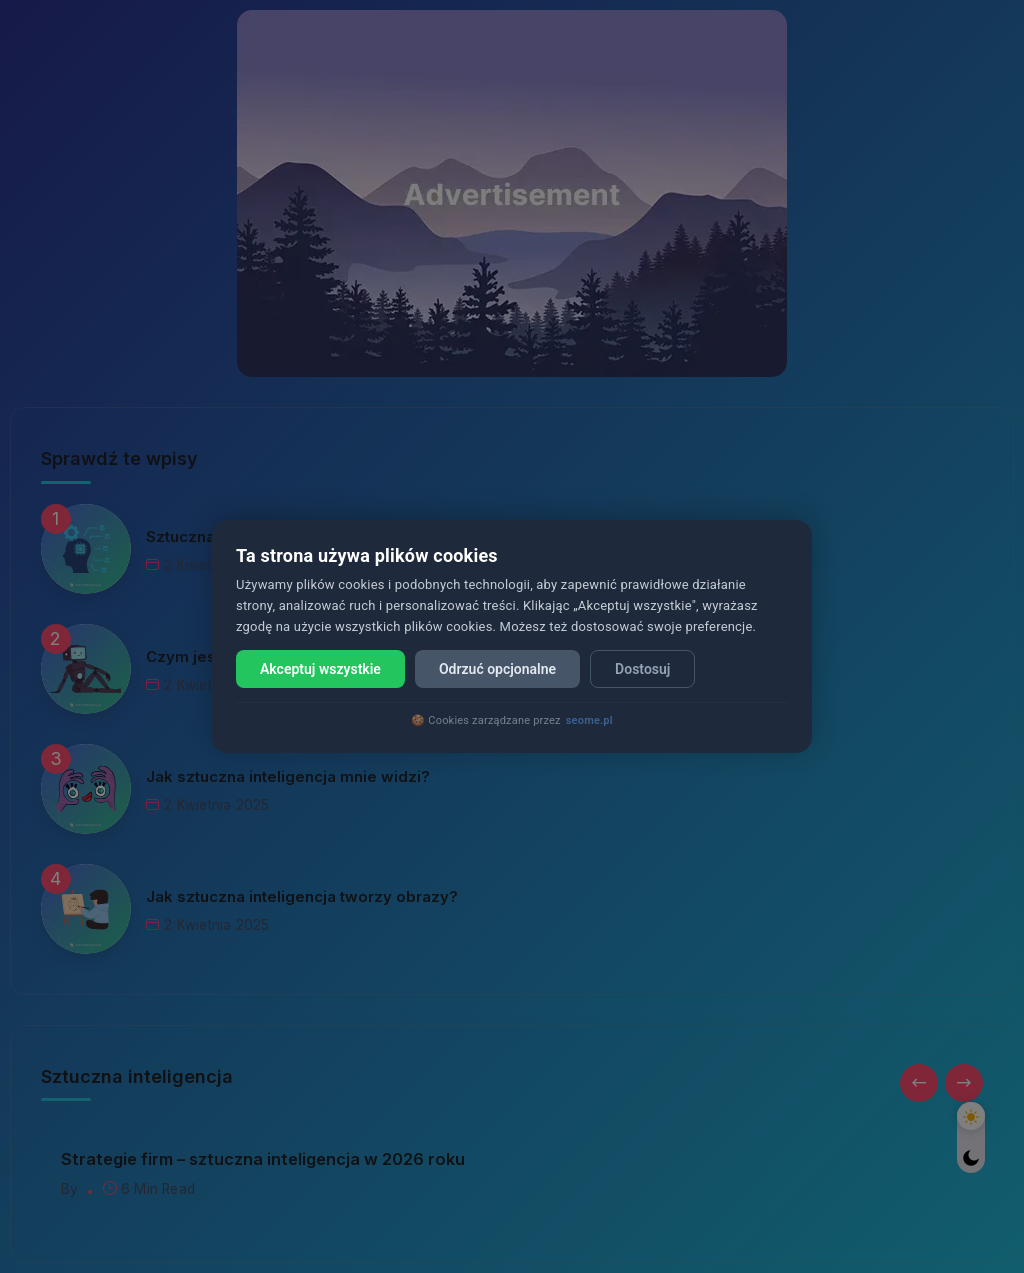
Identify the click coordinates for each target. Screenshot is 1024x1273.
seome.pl (589, 720)
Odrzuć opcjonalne (497, 669)
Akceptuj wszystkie (320, 669)
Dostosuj (642, 669)
